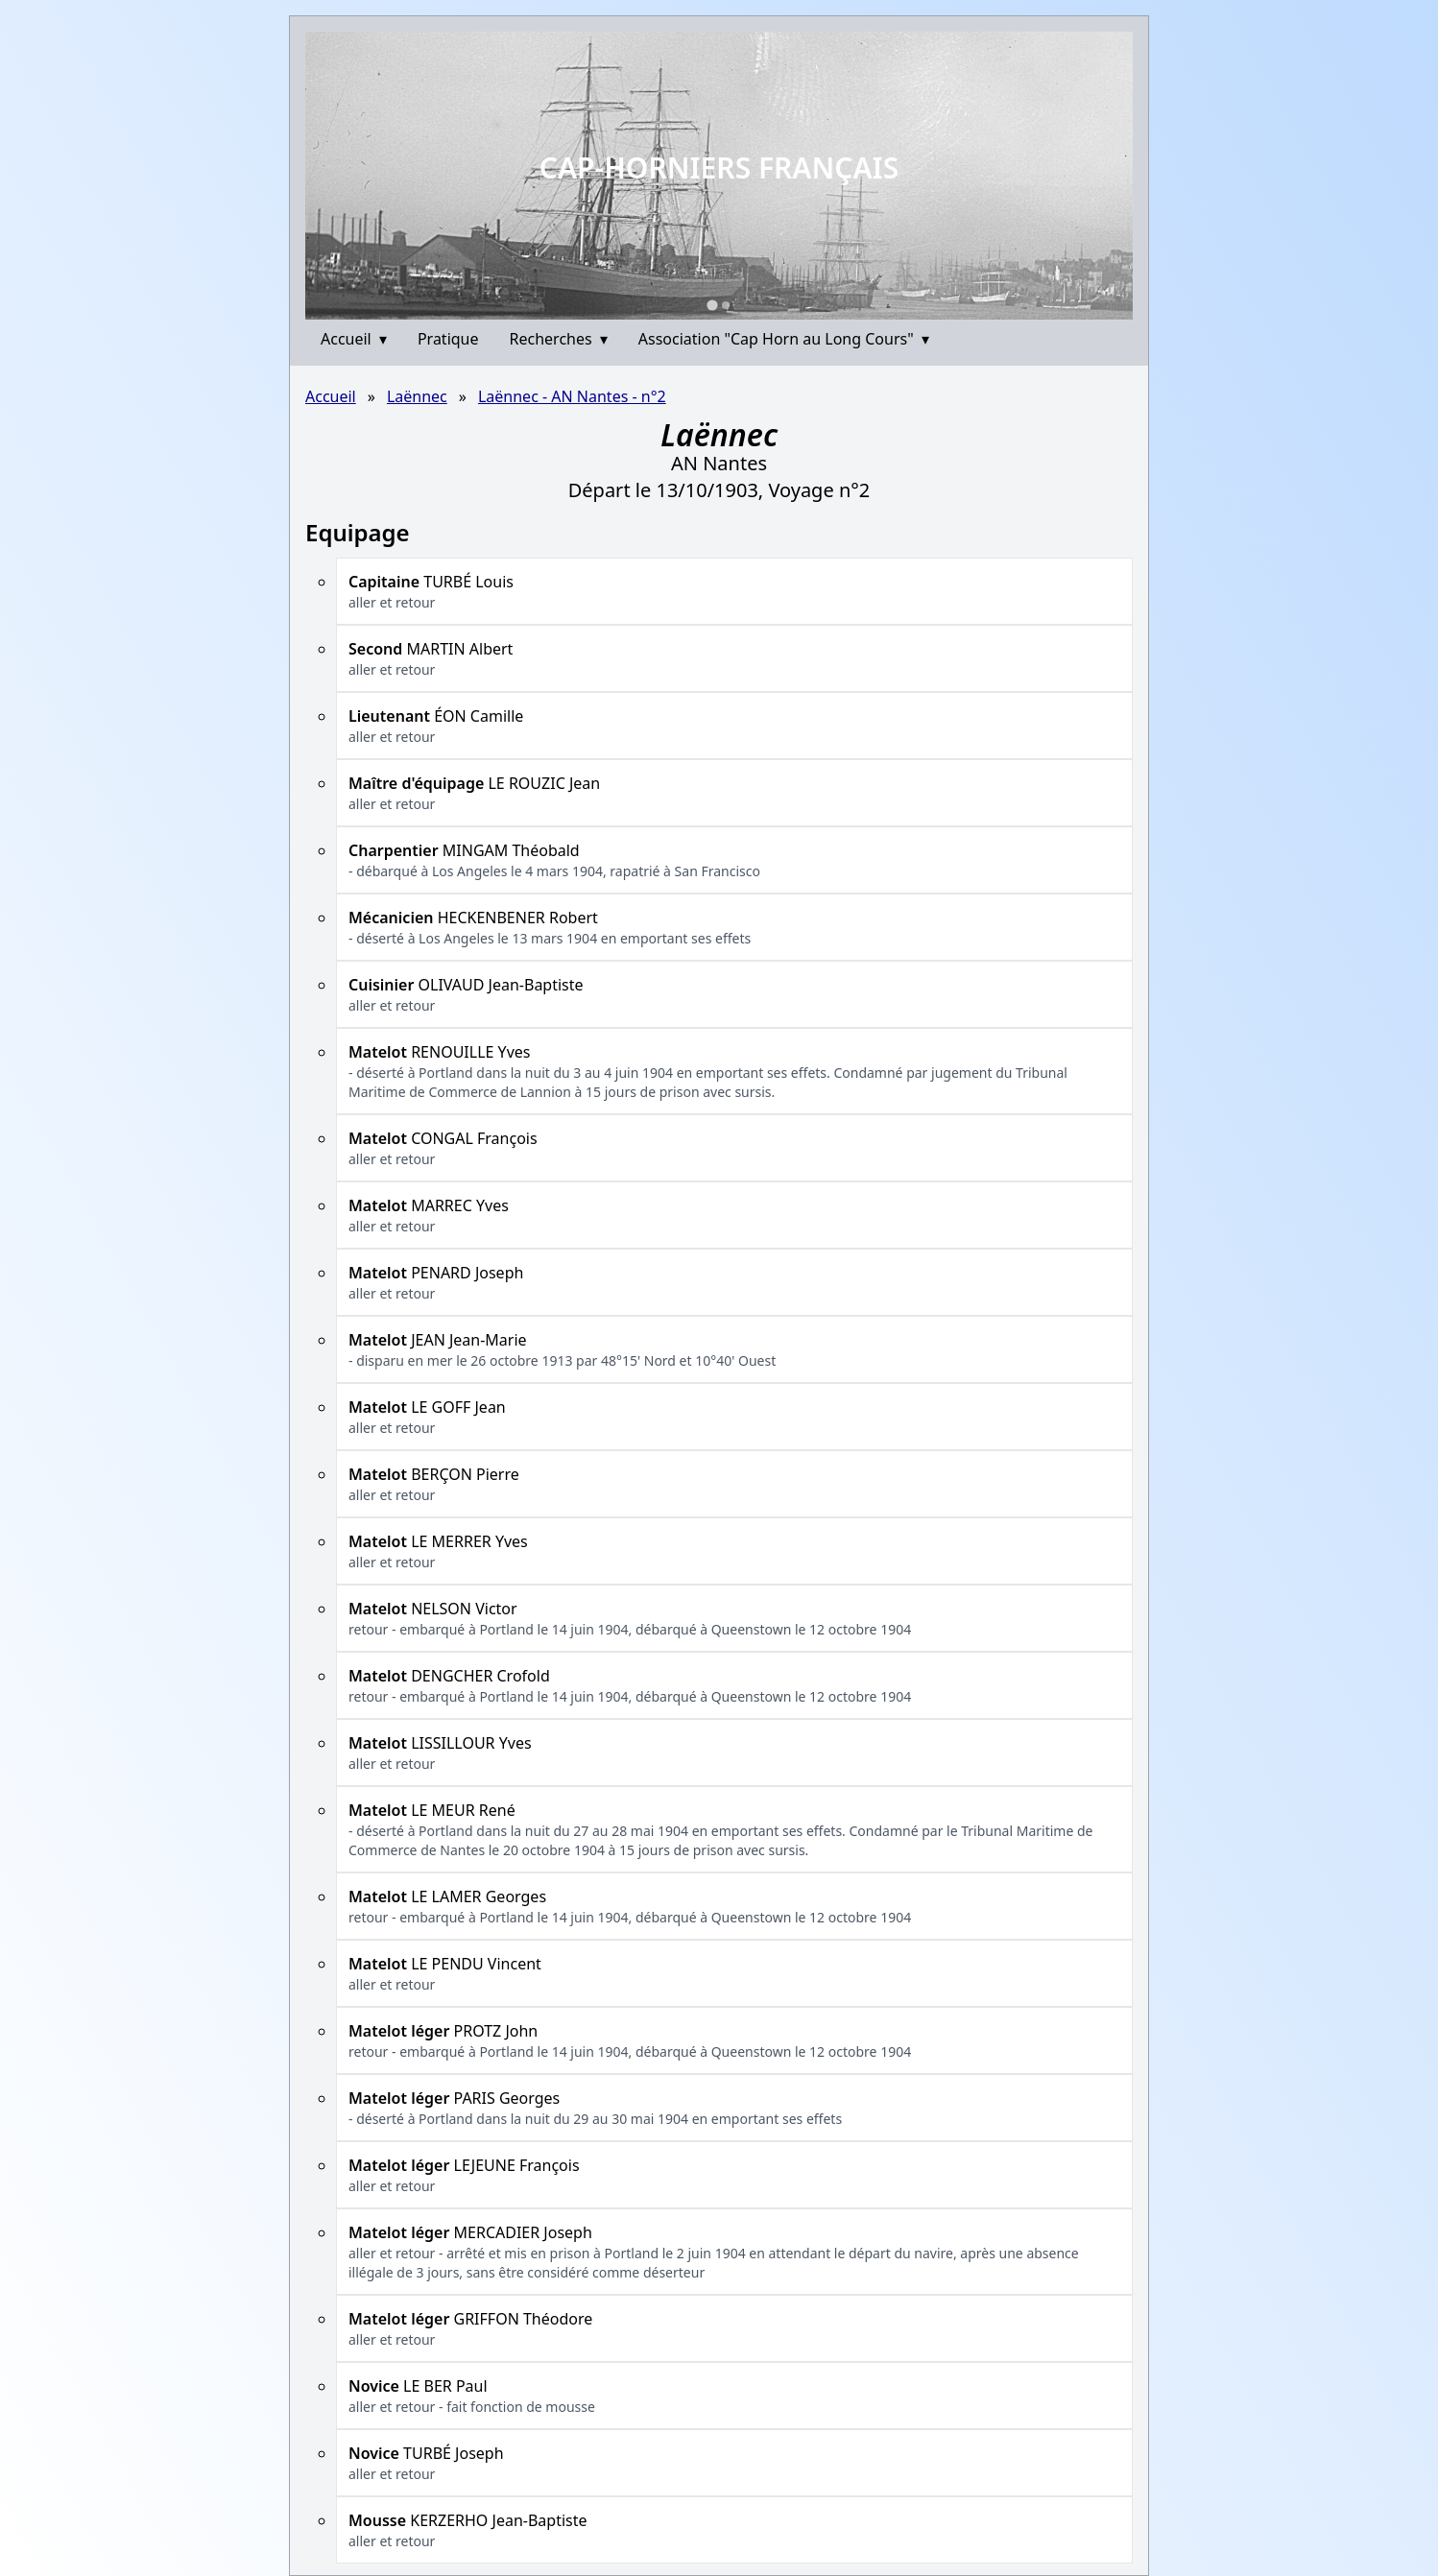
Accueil (354, 338)
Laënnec (417, 396)
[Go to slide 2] (726, 305)
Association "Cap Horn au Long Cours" (783, 338)
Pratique (448, 338)
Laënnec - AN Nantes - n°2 (572, 396)
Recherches (559, 338)
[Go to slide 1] (712, 304)
